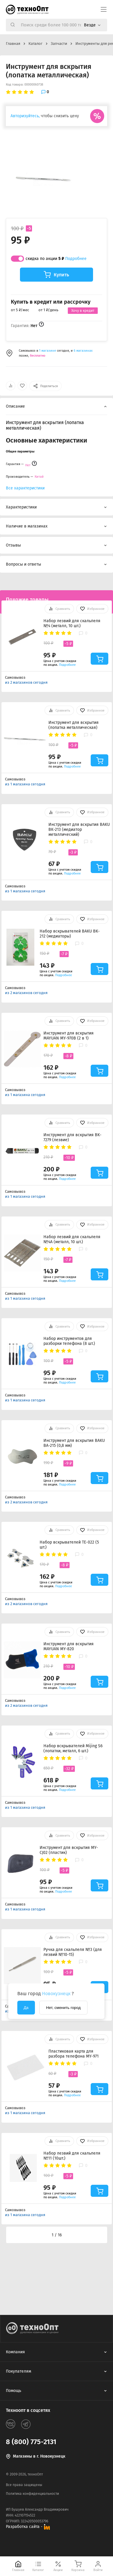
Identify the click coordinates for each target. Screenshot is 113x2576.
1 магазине (48, 351)
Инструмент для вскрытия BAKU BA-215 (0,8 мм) (74, 1443)
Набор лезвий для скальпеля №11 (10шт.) (71, 2156)
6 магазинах (83, 351)
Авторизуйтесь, (25, 115)
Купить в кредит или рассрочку (50, 302)
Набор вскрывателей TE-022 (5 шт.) (69, 1545)
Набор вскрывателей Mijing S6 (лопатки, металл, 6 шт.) (72, 1748)
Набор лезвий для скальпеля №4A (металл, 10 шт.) (71, 1239)
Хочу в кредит (82, 311)
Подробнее (76, 258)
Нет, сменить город (63, 2007)
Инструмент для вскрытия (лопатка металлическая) (73, 725)
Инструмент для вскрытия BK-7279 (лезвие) (72, 1137)
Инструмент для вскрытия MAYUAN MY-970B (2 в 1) (68, 1036)
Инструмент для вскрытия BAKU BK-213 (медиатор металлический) (79, 829)
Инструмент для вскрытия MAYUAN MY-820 (68, 1646)
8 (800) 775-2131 (31, 2442)
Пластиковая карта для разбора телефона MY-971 (73, 2054)
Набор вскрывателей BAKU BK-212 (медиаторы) (70, 934)
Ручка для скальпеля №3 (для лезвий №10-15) (72, 1952)
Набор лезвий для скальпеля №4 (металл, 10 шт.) (71, 623)
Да (26, 2007)
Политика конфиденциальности (32, 2494)
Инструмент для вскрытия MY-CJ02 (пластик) (69, 1850)
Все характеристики (25, 488)
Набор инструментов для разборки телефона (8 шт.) (69, 1341)
